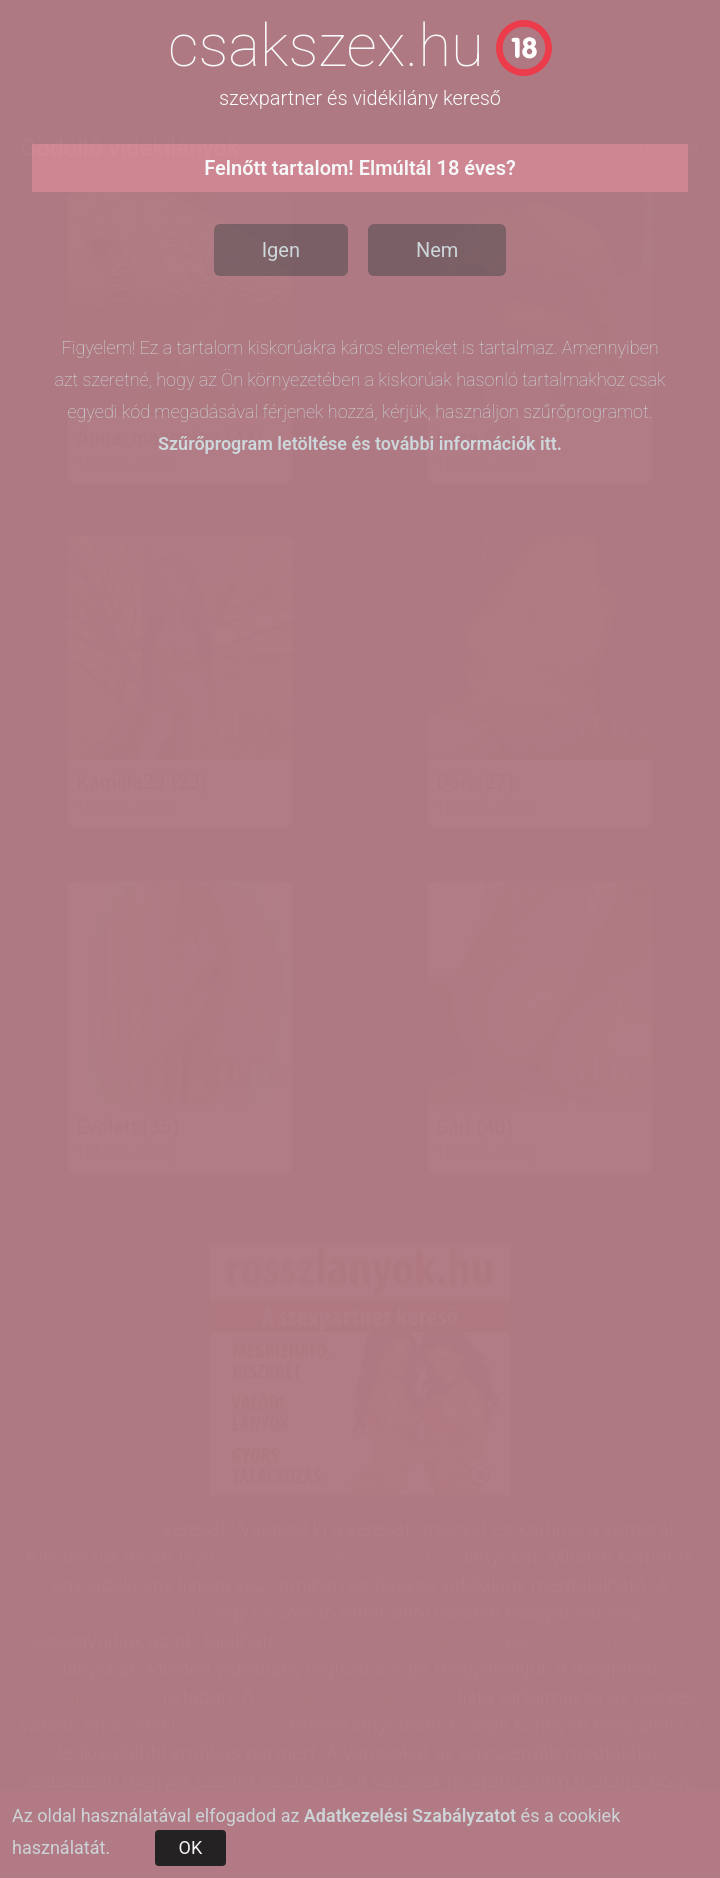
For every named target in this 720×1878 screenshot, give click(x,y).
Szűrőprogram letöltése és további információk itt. (360, 443)
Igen (281, 250)
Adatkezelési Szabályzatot (410, 1815)
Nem (437, 250)
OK (191, 1847)
